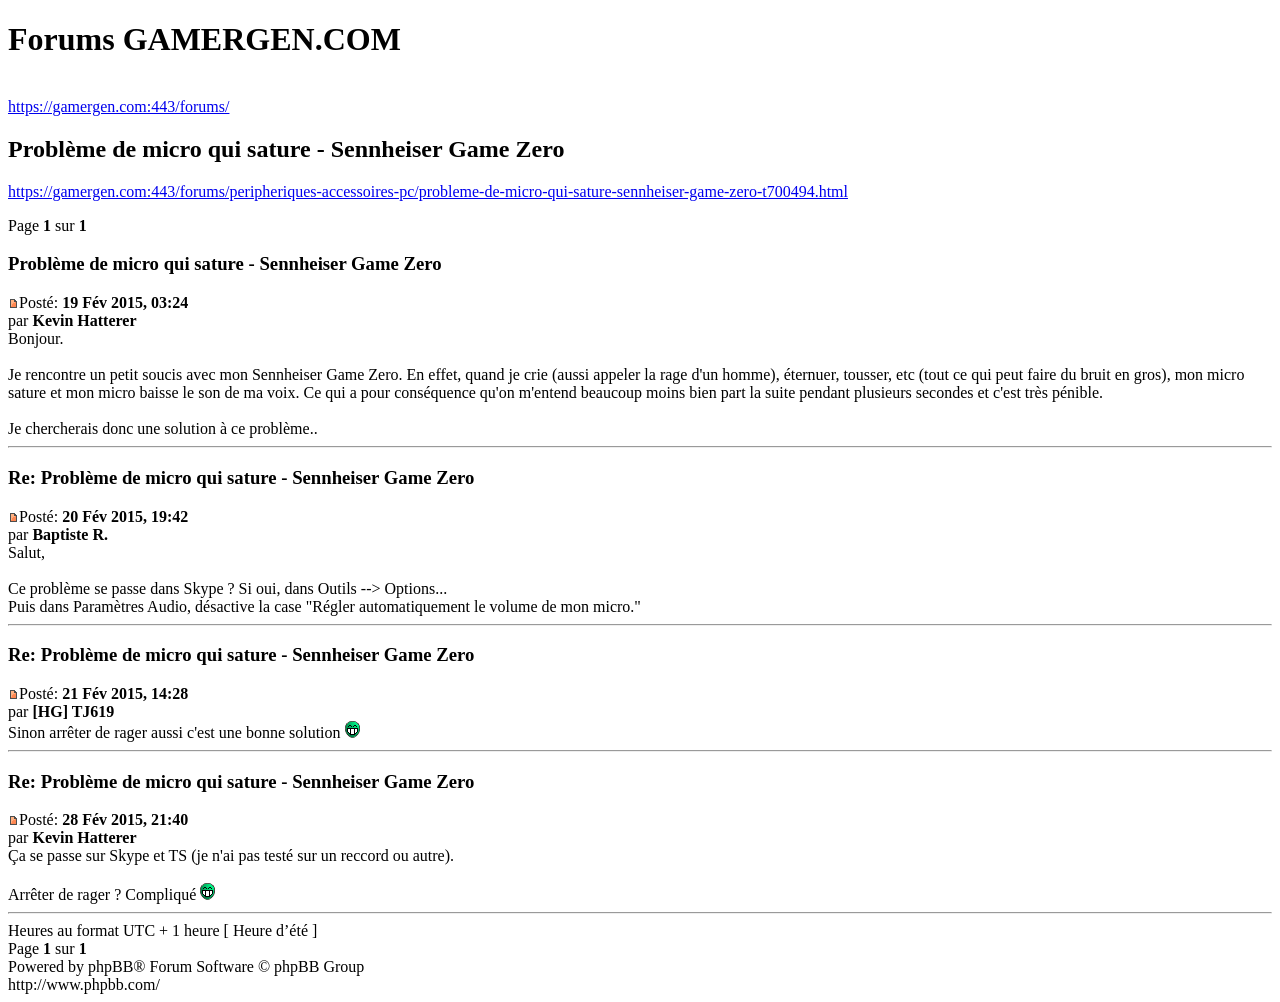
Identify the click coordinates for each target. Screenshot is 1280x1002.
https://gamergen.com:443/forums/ (118, 106)
